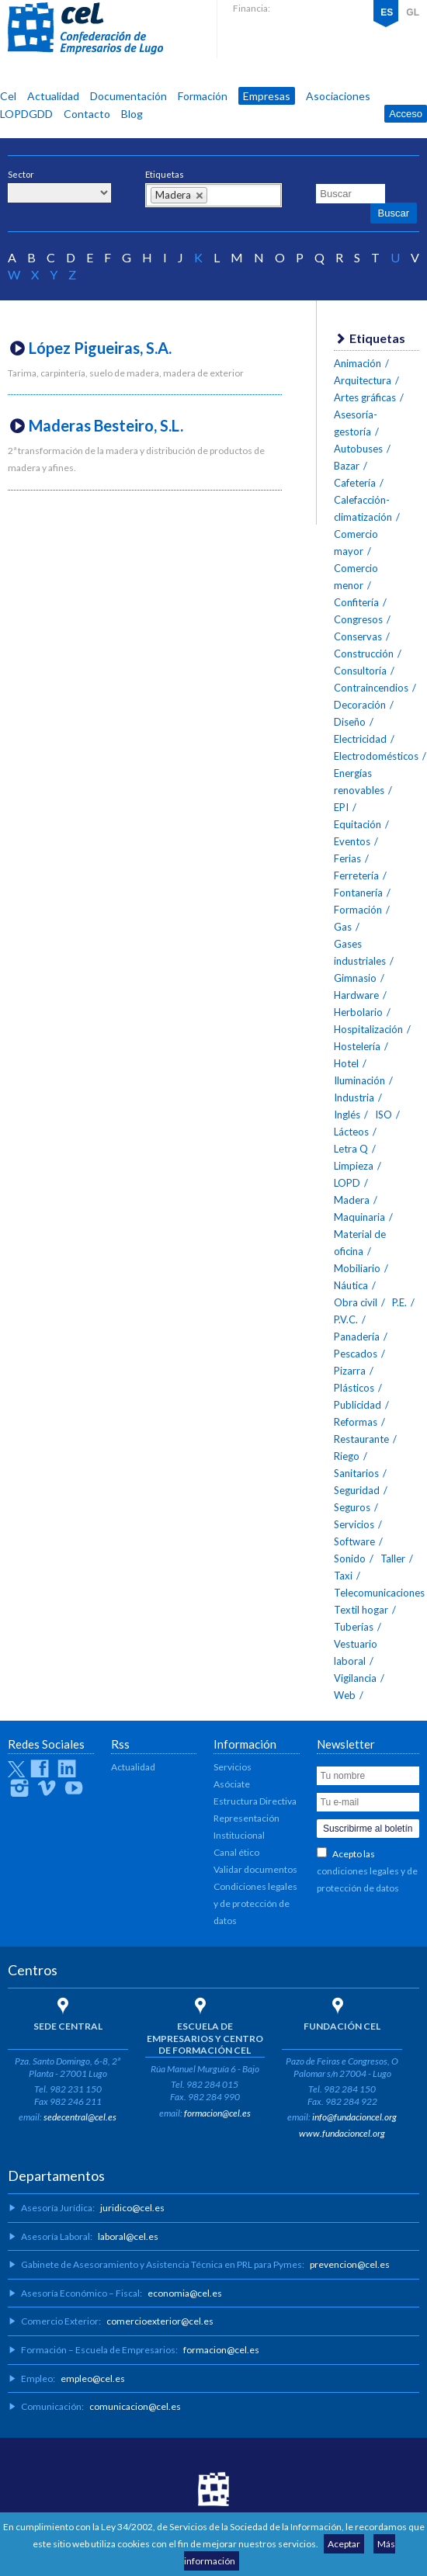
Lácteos (351, 1131)
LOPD (347, 1183)
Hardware (356, 995)
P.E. (399, 1302)
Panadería (357, 1336)
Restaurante (361, 1439)
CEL (85, 28)
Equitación (357, 824)
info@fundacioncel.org (354, 2117)
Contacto (87, 113)
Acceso (405, 114)
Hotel (346, 1063)
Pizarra (350, 1370)
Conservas (358, 636)
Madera (352, 1200)
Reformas (355, 1422)
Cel (8, 95)
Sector (21, 174)
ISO (383, 1114)
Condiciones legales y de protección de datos (255, 1903)
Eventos (352, 841)
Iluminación (359, 1080)
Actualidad (53, 95)
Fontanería (358, 892)
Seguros (352, 1507)
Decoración (360, 705)
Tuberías (353, 1627)
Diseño (350, 722)
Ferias (347, 858)
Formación (202, 95)
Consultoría (360, 670)
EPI (341, 807)
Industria (354, 1097)
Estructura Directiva (255, 1801)
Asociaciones (338, 95)
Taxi (343, 1575)
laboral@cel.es (128, 2236)
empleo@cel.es (93, 2378)
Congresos (358, 619)
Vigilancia (355, 1678)
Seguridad (357, 1490)
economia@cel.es (185, 2293)
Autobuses (358, 448)
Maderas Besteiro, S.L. (106, 425)
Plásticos (354, 1388)
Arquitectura (362, 380)
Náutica (351, 1285)
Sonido (350, 1558)
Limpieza (353, 1166)
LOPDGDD (26, 113)
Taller (392, 1558)
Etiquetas (164, 174)
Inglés (347, 1114)
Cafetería (355, 483)
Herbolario (358, 1012)
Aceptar (344, 2544)
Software (354, 1541)
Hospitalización (368, 1029)
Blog (132, 113)
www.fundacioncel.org (342, 2133)
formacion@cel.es (217, 2113)
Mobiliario (357, 1268)
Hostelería (357, 1046)
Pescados (355, 1353)
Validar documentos (255, 1869)
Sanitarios (356, 1473)
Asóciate (232, 1784)
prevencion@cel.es (350, 2264)
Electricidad (360, 739)
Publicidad (357, 1405)
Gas (343, 926)
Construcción (364, 653)
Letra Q (351, 1148)
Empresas (266, 95)
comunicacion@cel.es (135, 2406)
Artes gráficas (365, 397)
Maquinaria (359, 1217)
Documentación (128, 95)
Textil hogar (361, 1609)
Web (345, 1695)
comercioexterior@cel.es (160, 2321)
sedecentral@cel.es (79, 2117)
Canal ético (236, 1852)
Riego (346, 1456)
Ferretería (356, 875)
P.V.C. (346, 1319)
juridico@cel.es (132, 2208)
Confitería (356, 602)
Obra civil (355, 1302)
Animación (357, 363)
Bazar (346, 465)
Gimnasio (355, 978)
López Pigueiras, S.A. (100, 347)
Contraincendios (371, 687)
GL (412, 12)
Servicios (354, 1524)
